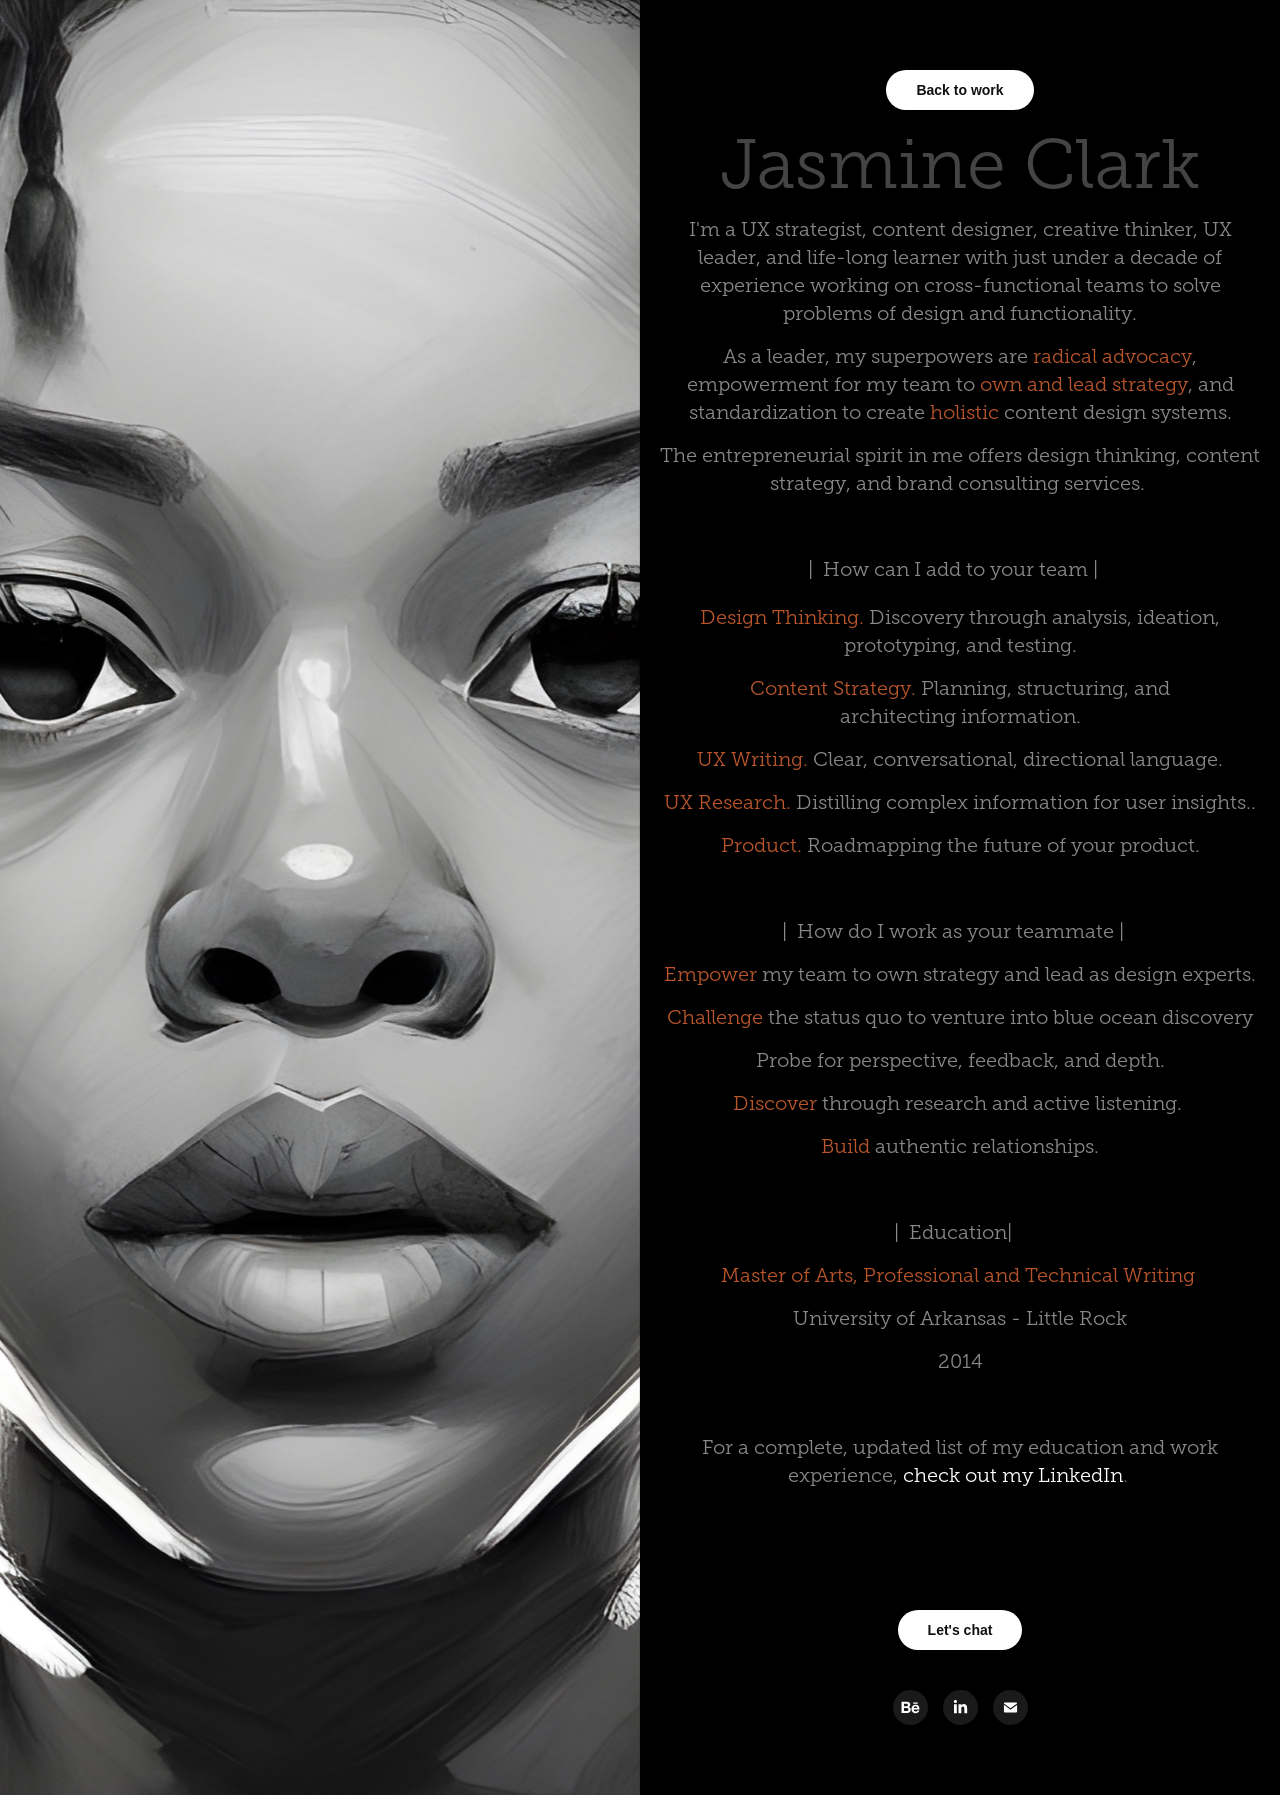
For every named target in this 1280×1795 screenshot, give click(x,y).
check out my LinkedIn (1013, 1475)
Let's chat (960, 1630)
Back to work (959, 90)
